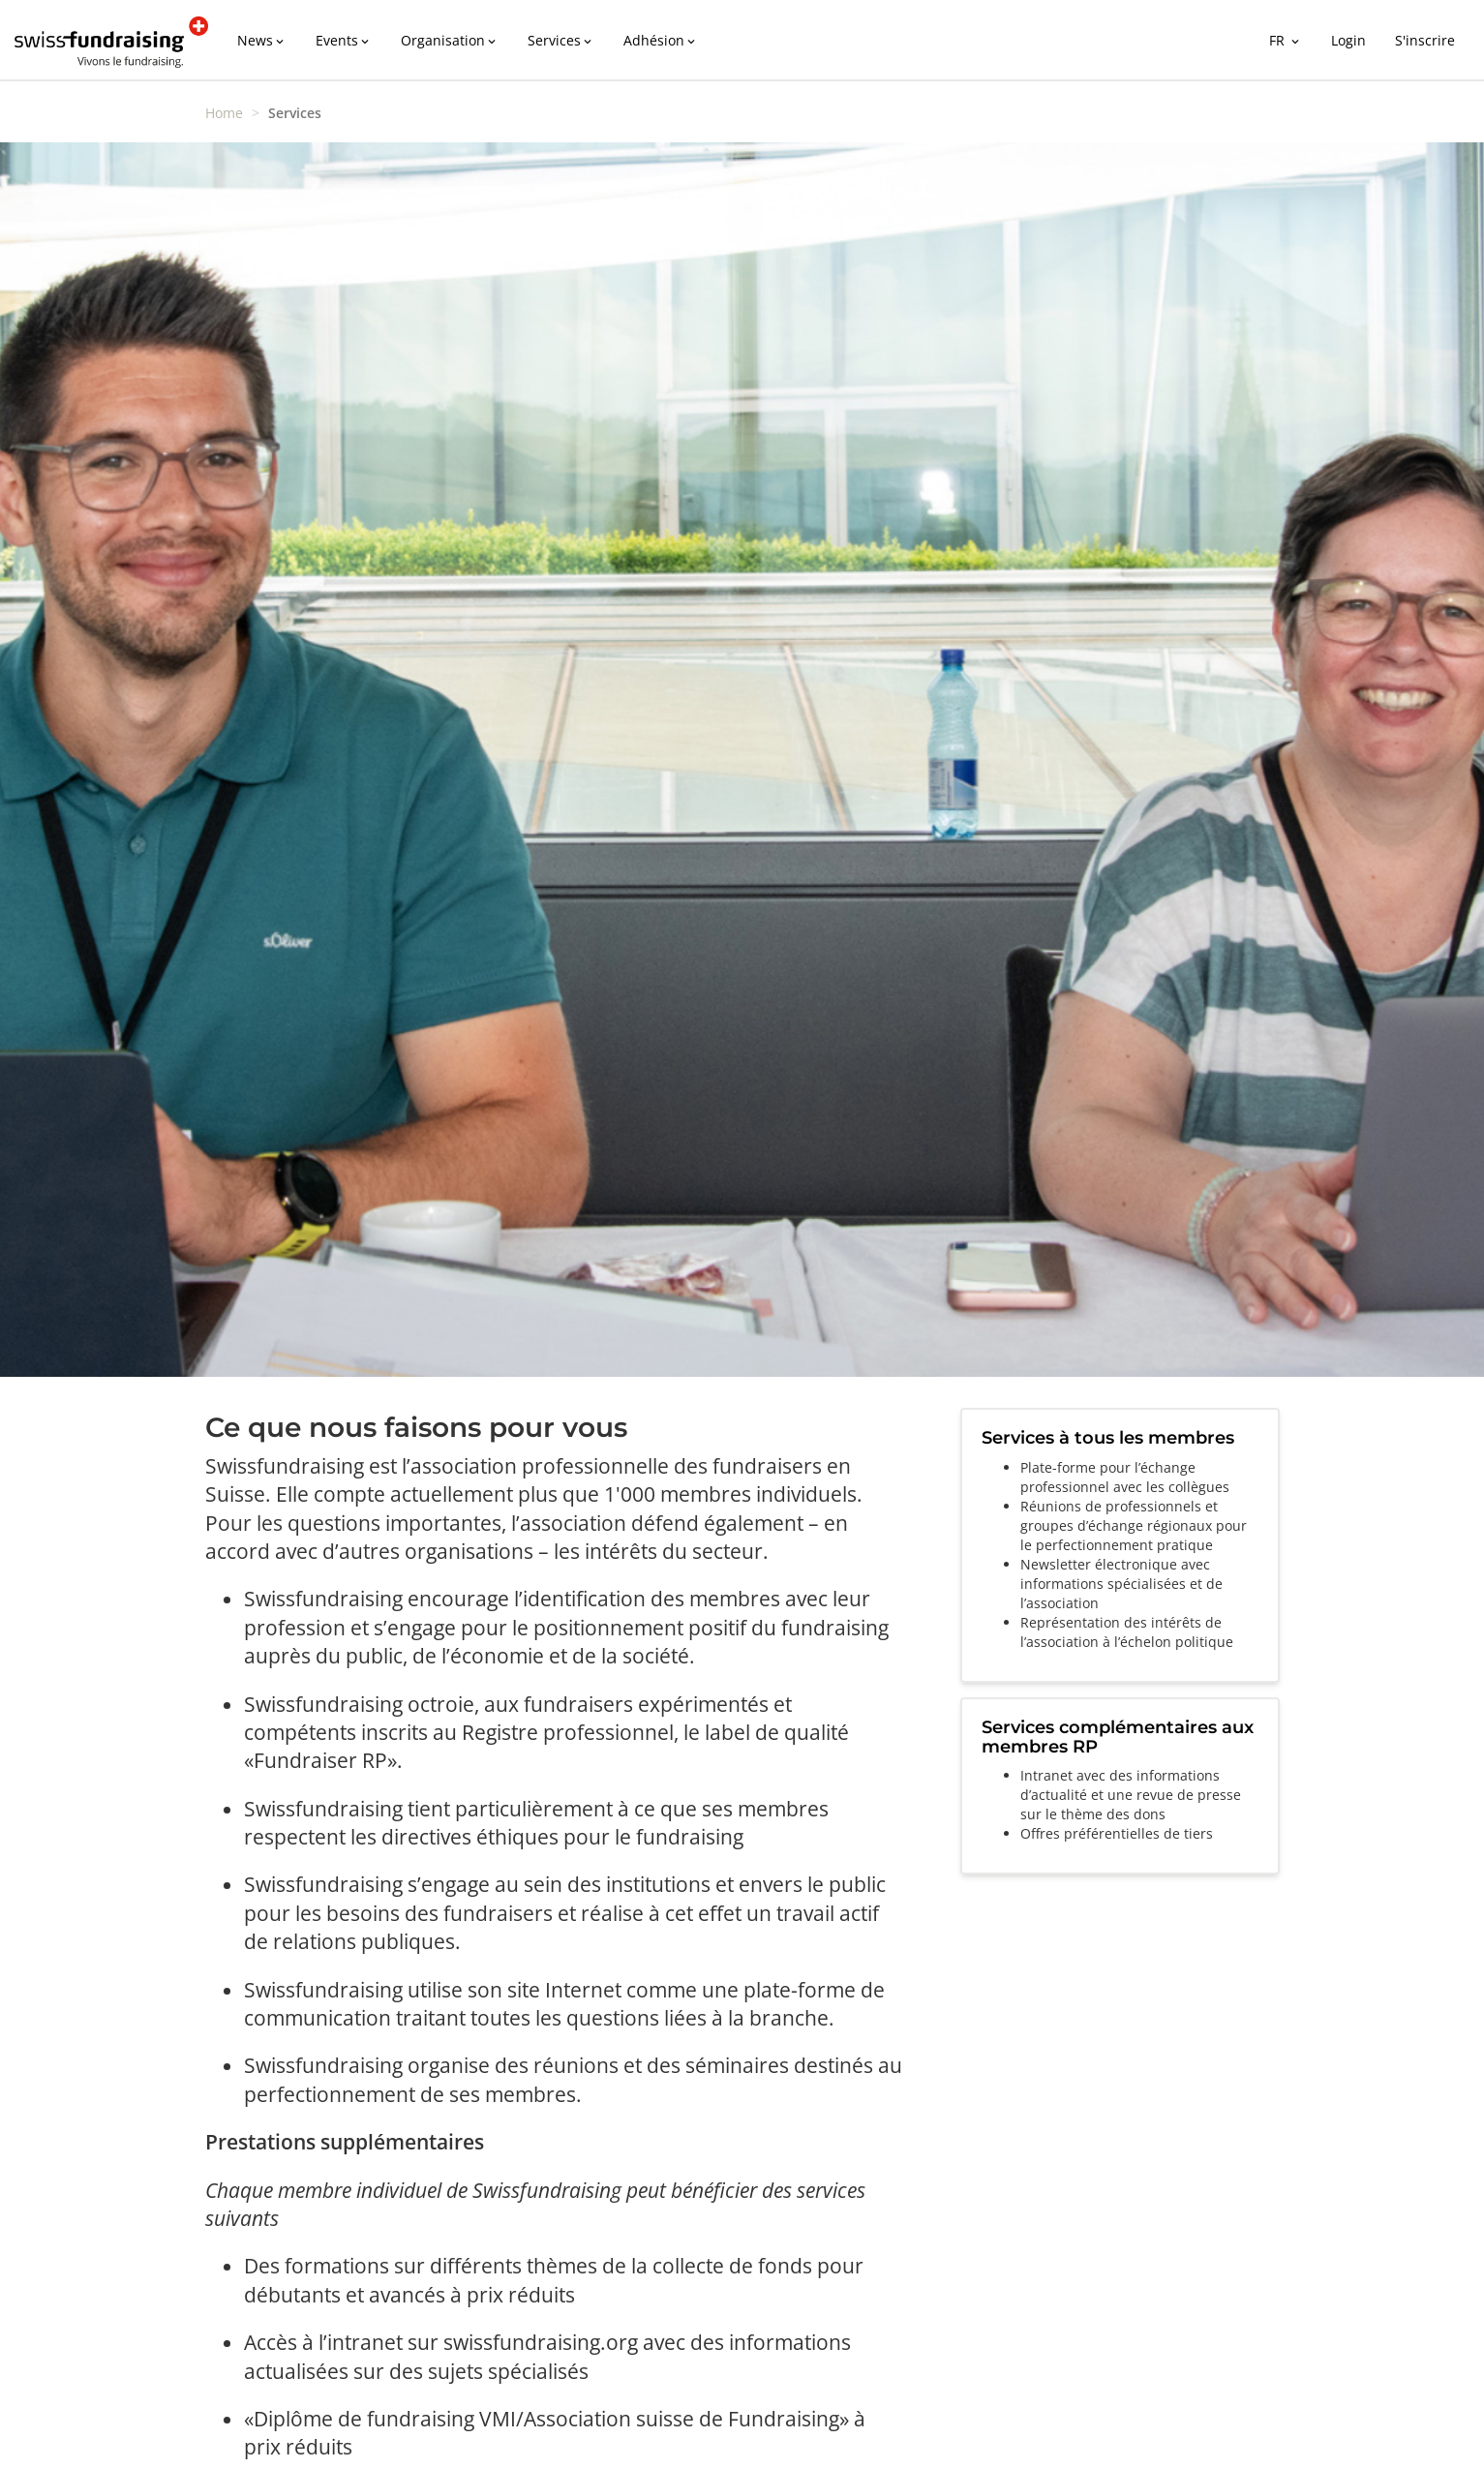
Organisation (450, 40)
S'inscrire (1425, 40)
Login (1348, 40)
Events (344, 40)
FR (1285, 40)
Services (561, 40)
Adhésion (660, 40)
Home (224, 113)
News (262, 40)
